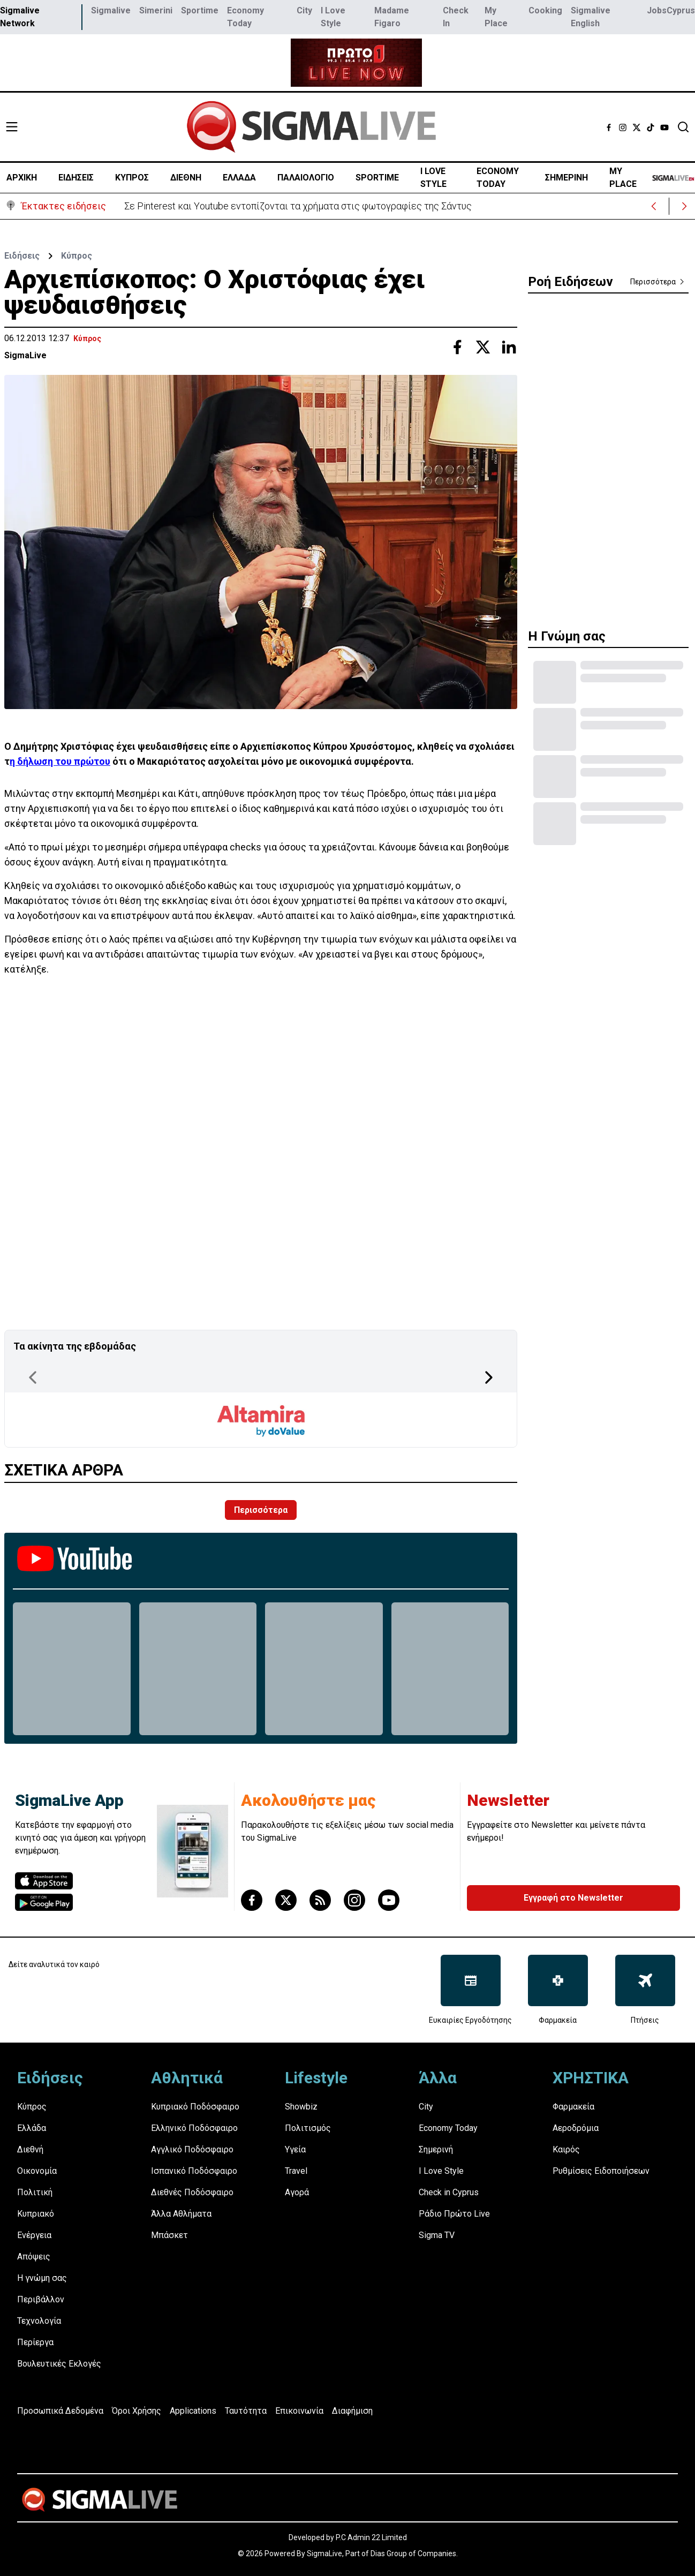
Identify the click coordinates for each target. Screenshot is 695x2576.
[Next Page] (489, 1377)
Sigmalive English (590, 16)
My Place (496, 16)
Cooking (545, 10)
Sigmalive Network (20, 16)
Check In (456, 16)
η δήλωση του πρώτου (60, 761)
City (304, 10)
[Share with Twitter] (483, 347)
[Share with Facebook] (457, 347)
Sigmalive (111, 10)
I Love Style (333, 16)
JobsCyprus (671, 10)
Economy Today (245, 16)
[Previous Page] (33, 1377)
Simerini (155, 10)
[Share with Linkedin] (508, 347)
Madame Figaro (391, 16)
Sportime (199, 10)
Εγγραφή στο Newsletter (573, 1898)
